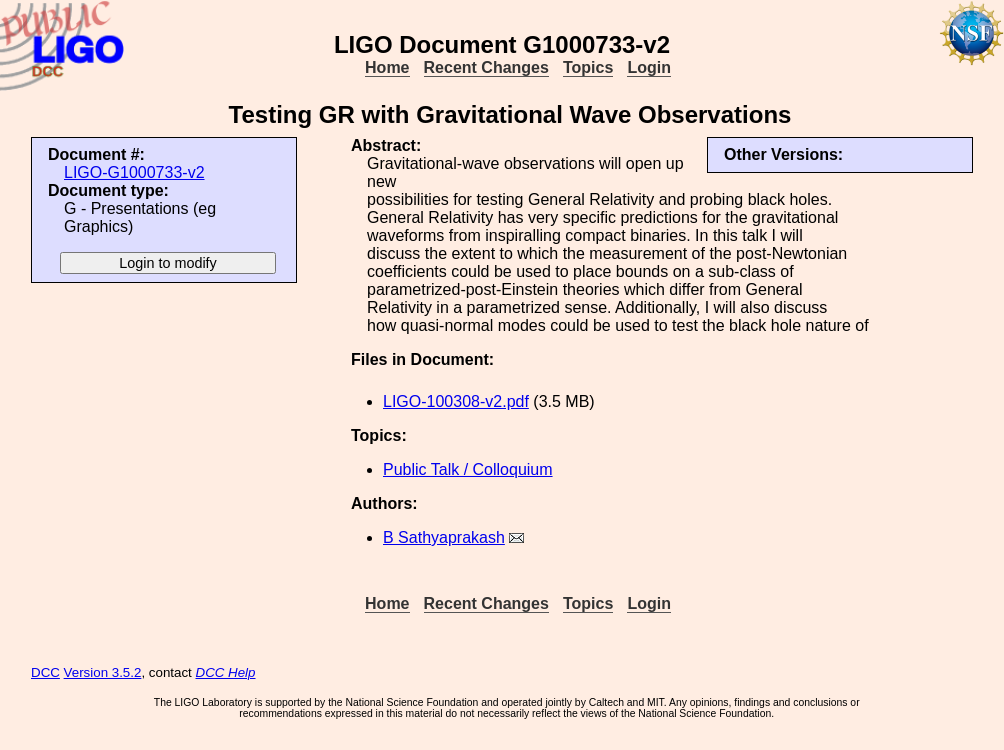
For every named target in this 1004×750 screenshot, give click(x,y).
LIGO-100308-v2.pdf (456, 401)
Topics (588, 67)
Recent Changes (486, 67)
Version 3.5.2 (103, 672)
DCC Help (226, 672)
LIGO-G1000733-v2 (134, 172)
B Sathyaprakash (444, 537)
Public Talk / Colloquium (468, 469)
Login (649, 67)
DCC (45, 672)
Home (387, 67)
